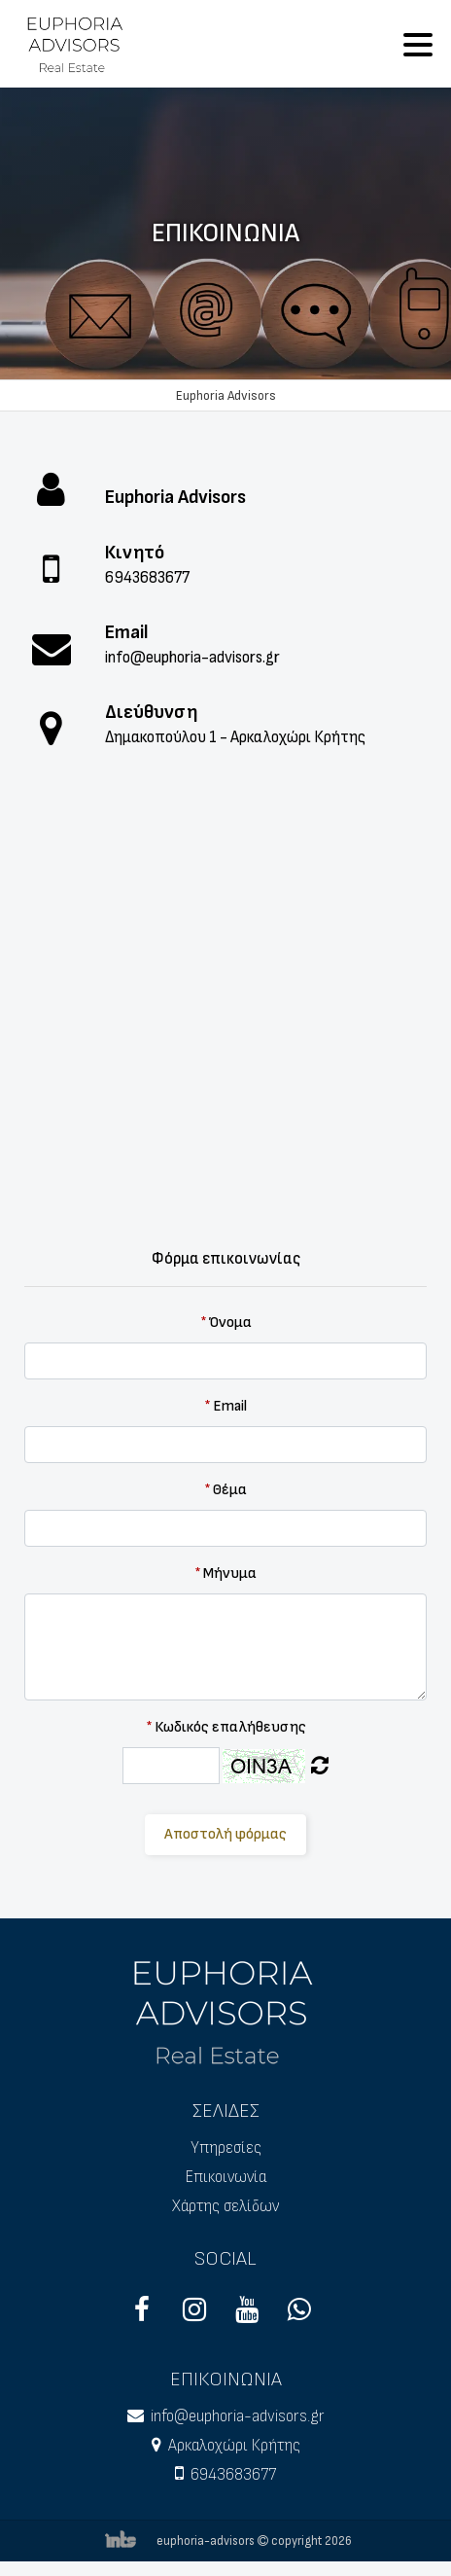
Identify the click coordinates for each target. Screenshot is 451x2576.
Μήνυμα (225, 1573)
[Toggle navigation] (418, 43)
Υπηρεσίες (226, 2148)
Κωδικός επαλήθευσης (226, 1727)
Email (225, 1406)
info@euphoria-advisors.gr (192, 657)
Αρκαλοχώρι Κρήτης (234, 2445)
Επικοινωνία (226, 2177)
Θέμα (225, 1490)
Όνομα (226, 1322)
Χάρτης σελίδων (225, 2206)
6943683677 (147, 578)
